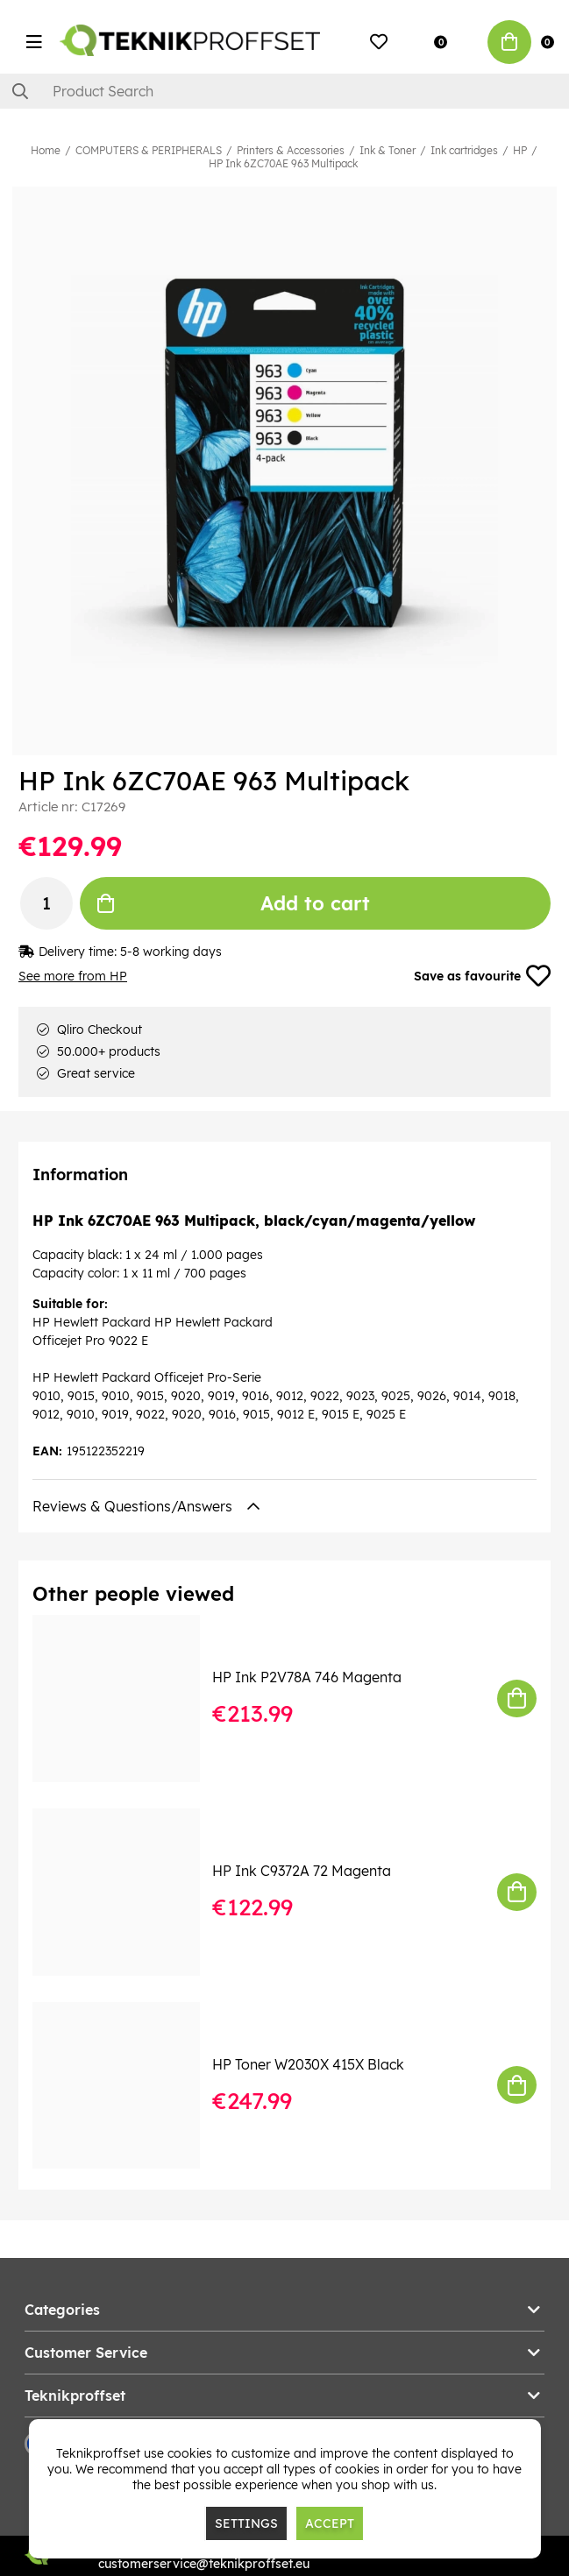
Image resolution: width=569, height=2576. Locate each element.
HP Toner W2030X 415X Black (308, 2064)
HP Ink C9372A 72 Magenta (301, 1870)
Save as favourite (482, 976)
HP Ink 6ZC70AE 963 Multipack (283, 163)
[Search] (284, 91)
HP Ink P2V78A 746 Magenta (307, 1677)
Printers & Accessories (291, 150)
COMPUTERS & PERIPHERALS (148, 150)
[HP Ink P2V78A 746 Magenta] (128, 1698)
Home (45, 150)
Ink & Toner (387, 150)
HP (520, 150)
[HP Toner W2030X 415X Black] (128, 2085)
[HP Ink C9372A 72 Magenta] (128, 1892)
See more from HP (72, 976)
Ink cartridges (464, 150)
